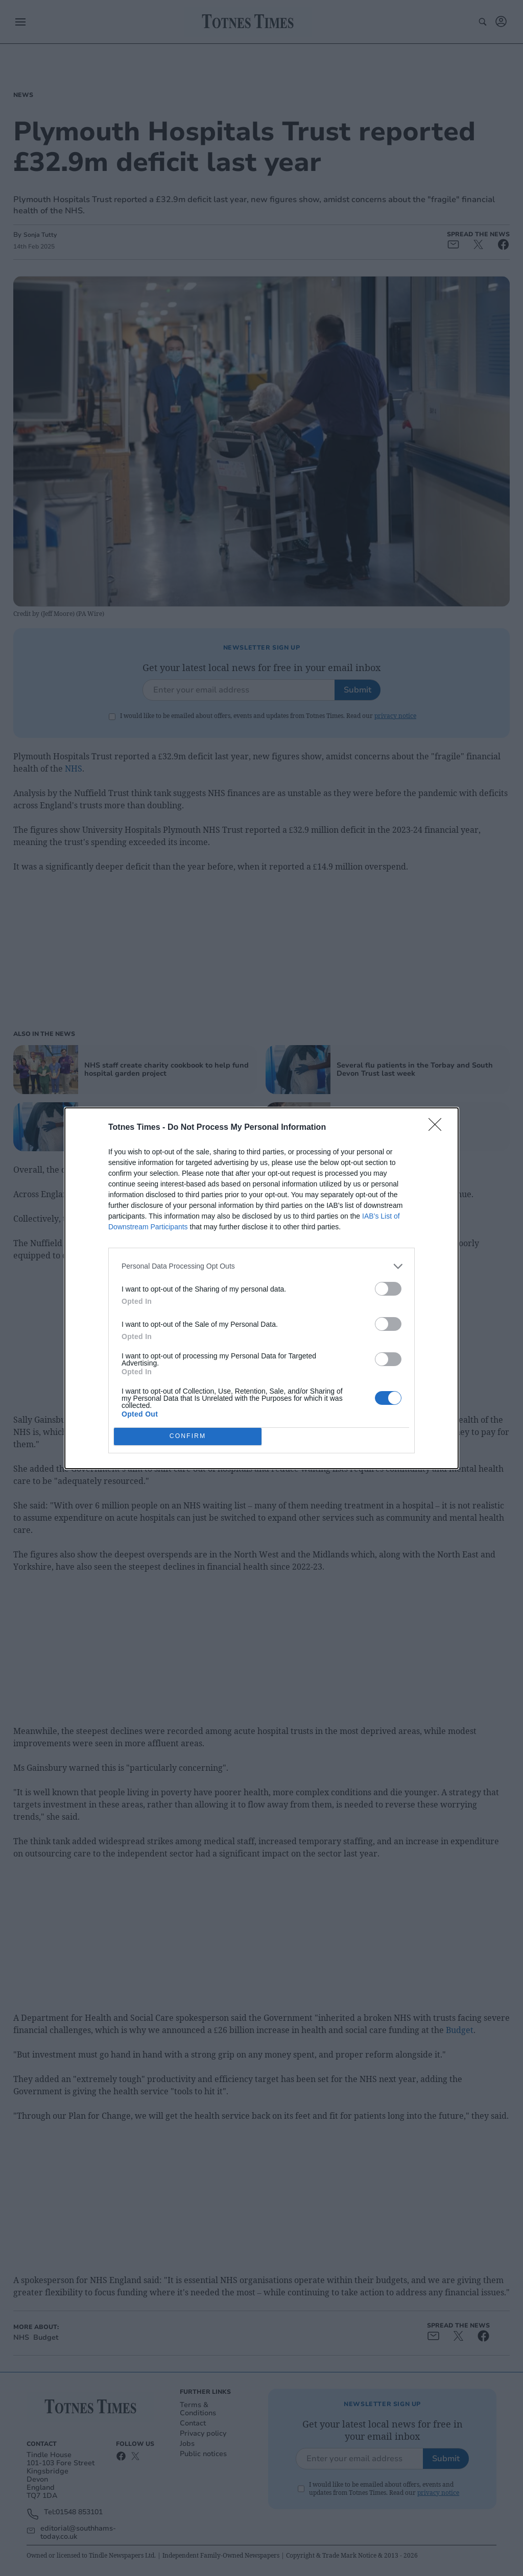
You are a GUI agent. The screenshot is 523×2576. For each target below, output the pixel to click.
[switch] (388, 1289)
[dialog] (261, 1288)
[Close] (438, 1127)
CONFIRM (188, 1436)
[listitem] (261, 1266)
